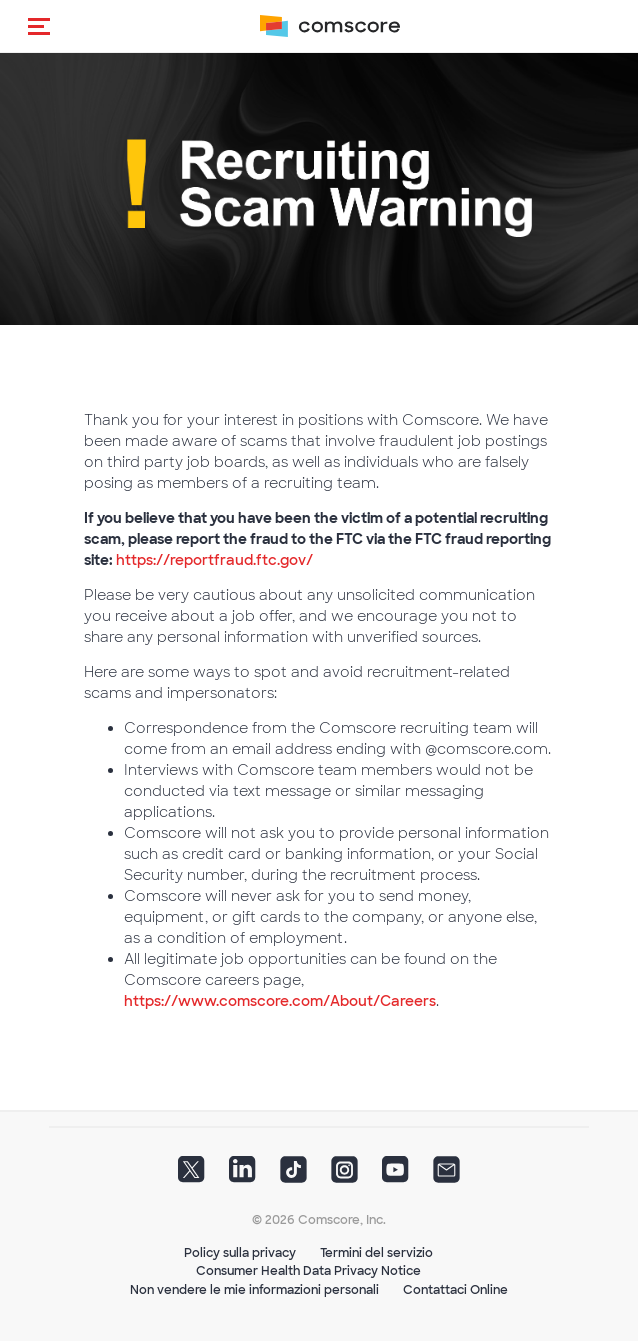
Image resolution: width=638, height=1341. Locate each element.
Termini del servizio (376, 1253)
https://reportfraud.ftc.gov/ (214, 560)
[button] (39, 26)
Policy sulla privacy (240, 1253)
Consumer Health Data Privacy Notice (308, 1271)
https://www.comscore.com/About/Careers (280, 1001)
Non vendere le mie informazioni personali (254, 1290)
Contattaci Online (455, 1290)
